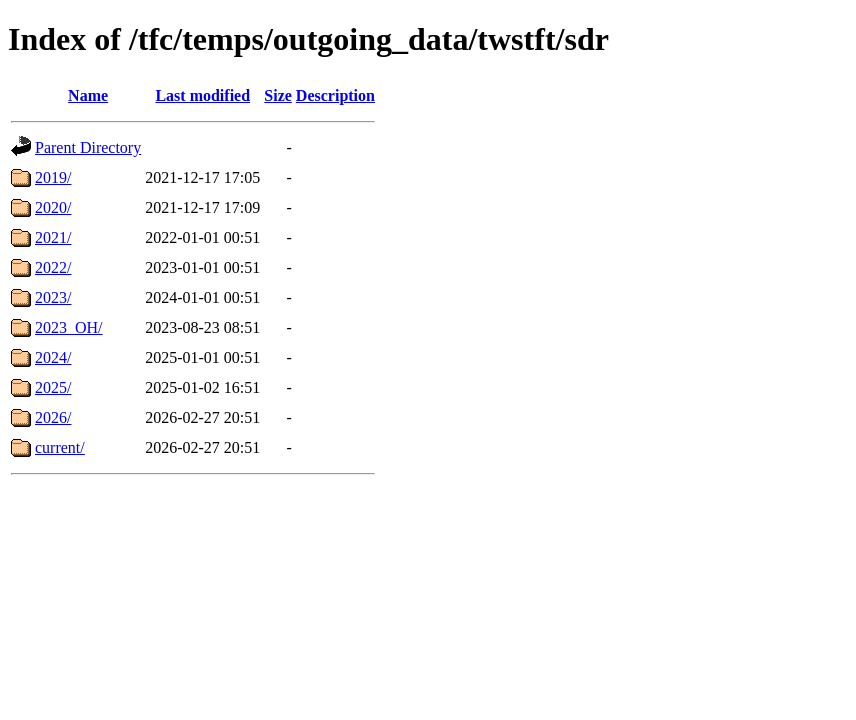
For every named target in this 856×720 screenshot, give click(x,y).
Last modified (202, 95)
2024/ (53, 357)
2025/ (53, 387)
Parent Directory (88, 147)
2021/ (53, 237)
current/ (60, 447)
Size (278, 95)
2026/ (53, 417)
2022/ (53, 267)
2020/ (53, 207)
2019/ (53, 177)
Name (88, 95)
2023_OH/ (69, 327)
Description (335, 95)
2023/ (53, 297)
